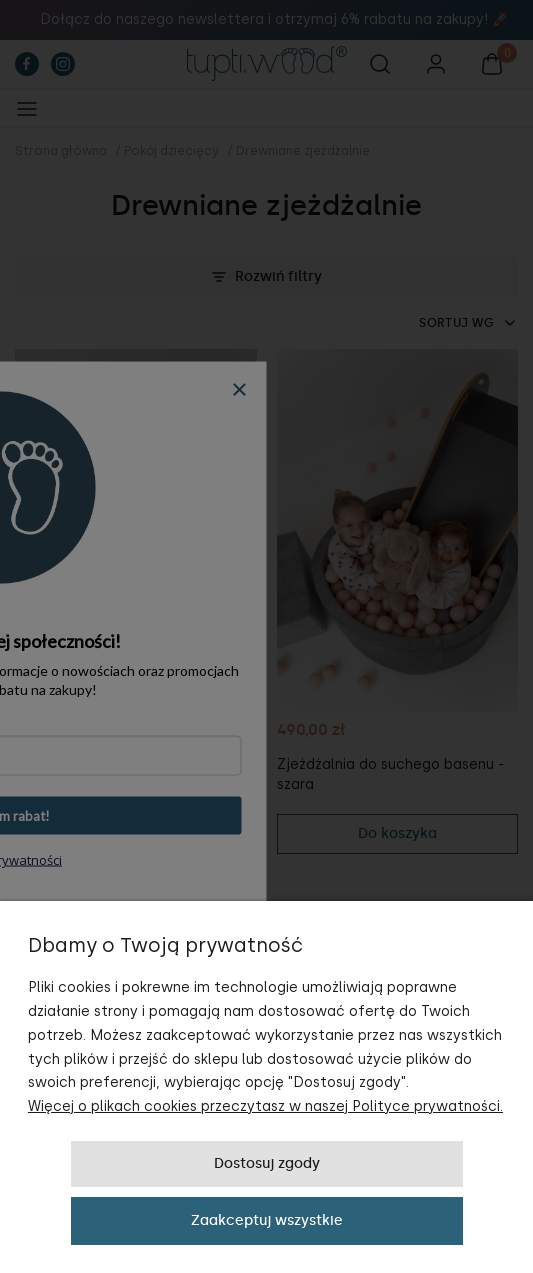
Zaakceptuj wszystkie (267, 1220)
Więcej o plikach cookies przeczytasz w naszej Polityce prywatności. (265, 1106)
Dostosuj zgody (267, 1163)
